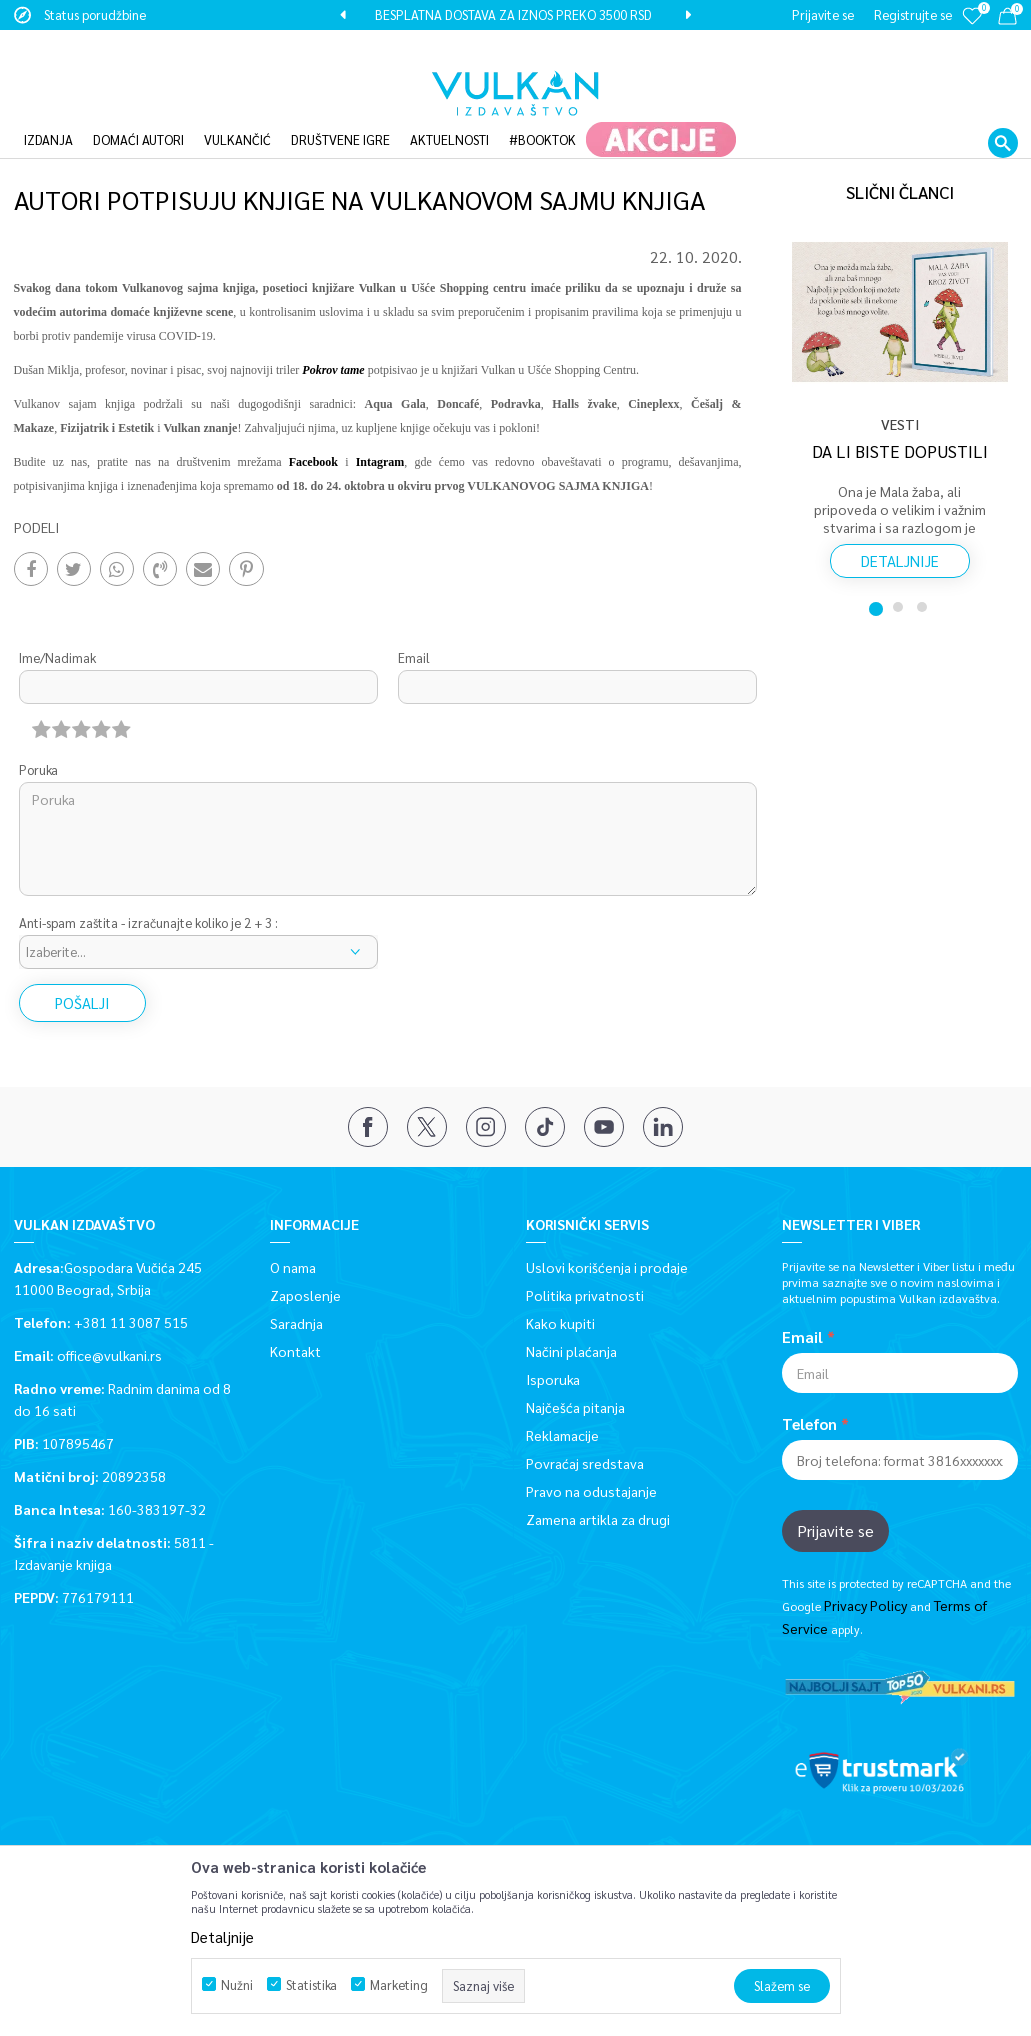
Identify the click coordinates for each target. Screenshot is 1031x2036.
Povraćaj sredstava (585, 1434)
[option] (515, 15)
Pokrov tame (333, 341)
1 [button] (876, 578)
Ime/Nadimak (57, 629)
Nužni (237, 1984)
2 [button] (900, 578)
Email (414, 629)
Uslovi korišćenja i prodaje (607, 1238)
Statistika (311, 1984)
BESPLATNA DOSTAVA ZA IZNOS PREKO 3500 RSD (513, 14)
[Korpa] (1007, 19)
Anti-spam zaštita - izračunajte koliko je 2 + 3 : (148, 894)
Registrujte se (913, 14)
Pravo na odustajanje (591, 1462)
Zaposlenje (305, 1266)
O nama (293, 1238)
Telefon (809, 1395)
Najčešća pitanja (575, 1378)
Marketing (399, 1984)
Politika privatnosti (585, 1266)
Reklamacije (562, 1406)
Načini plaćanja (571, 1322)
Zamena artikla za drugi (598, 1490)
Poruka (38, 741)
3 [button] (924, 578)
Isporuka (553, 1350)
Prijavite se (835, 1501)
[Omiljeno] (972, 29)
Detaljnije (900, 531)
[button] (1003, 113)
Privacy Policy (865, 1577)
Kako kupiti (560, 1294)
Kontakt (295, 1322)
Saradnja (296, 1294)
